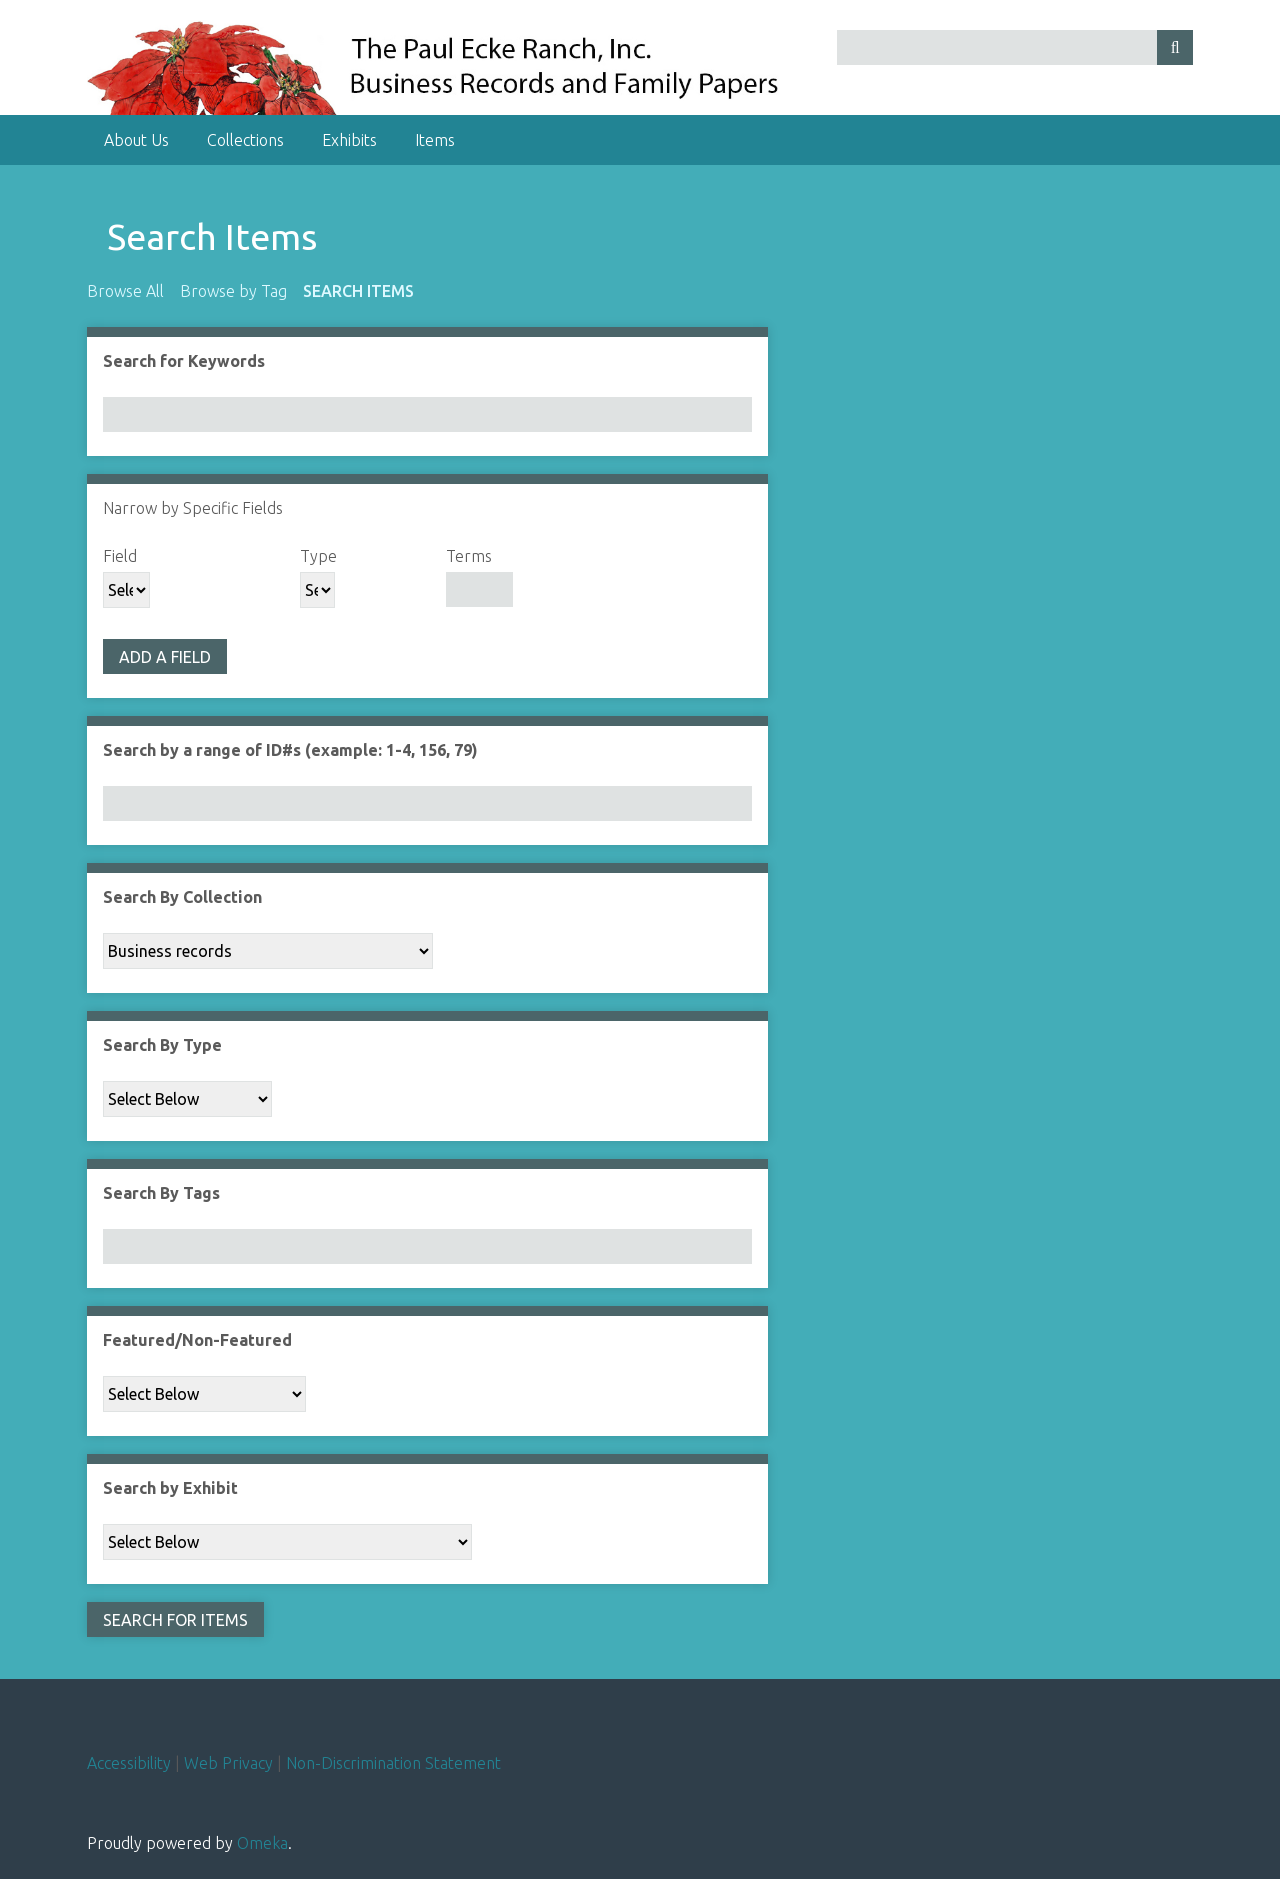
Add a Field (165, 657)
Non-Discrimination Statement (393, 1763)
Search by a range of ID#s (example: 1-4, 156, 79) (290, 750)
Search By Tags (161, 1193)
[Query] (1015, 47)
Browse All (125, 291)
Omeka (262, 1843)
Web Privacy (228, 1763)
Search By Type (162, 1045)
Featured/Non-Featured (197, 1340)
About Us (136, 140)
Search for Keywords (184, 361)
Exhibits (349, 140)
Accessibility (129, 1763)
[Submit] (1175, 47)
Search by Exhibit (170, 1488)
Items (435, 140)
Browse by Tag (233, 291)
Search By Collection (182, 897)
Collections (245, 140)
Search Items (358, 291)
